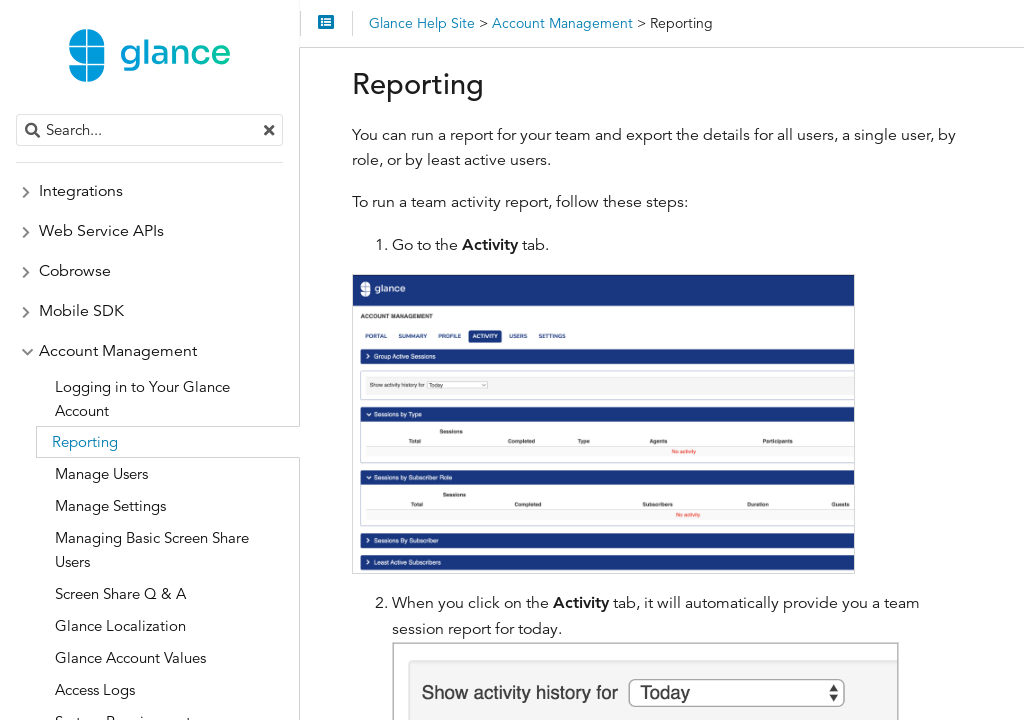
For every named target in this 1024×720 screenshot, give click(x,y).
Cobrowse (75, 271)
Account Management (118, 351)
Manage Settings (110, 505)
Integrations (81, 191)
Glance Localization (120, 625)
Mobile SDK (81, 311)
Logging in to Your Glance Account (142, 398)
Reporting (85, 441)
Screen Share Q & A (120, 593)
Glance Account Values (130, 657)
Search (17, 114)
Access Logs (95, 689)
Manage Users (101, 473)
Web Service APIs (101, 231)
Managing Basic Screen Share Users (152, 549)
